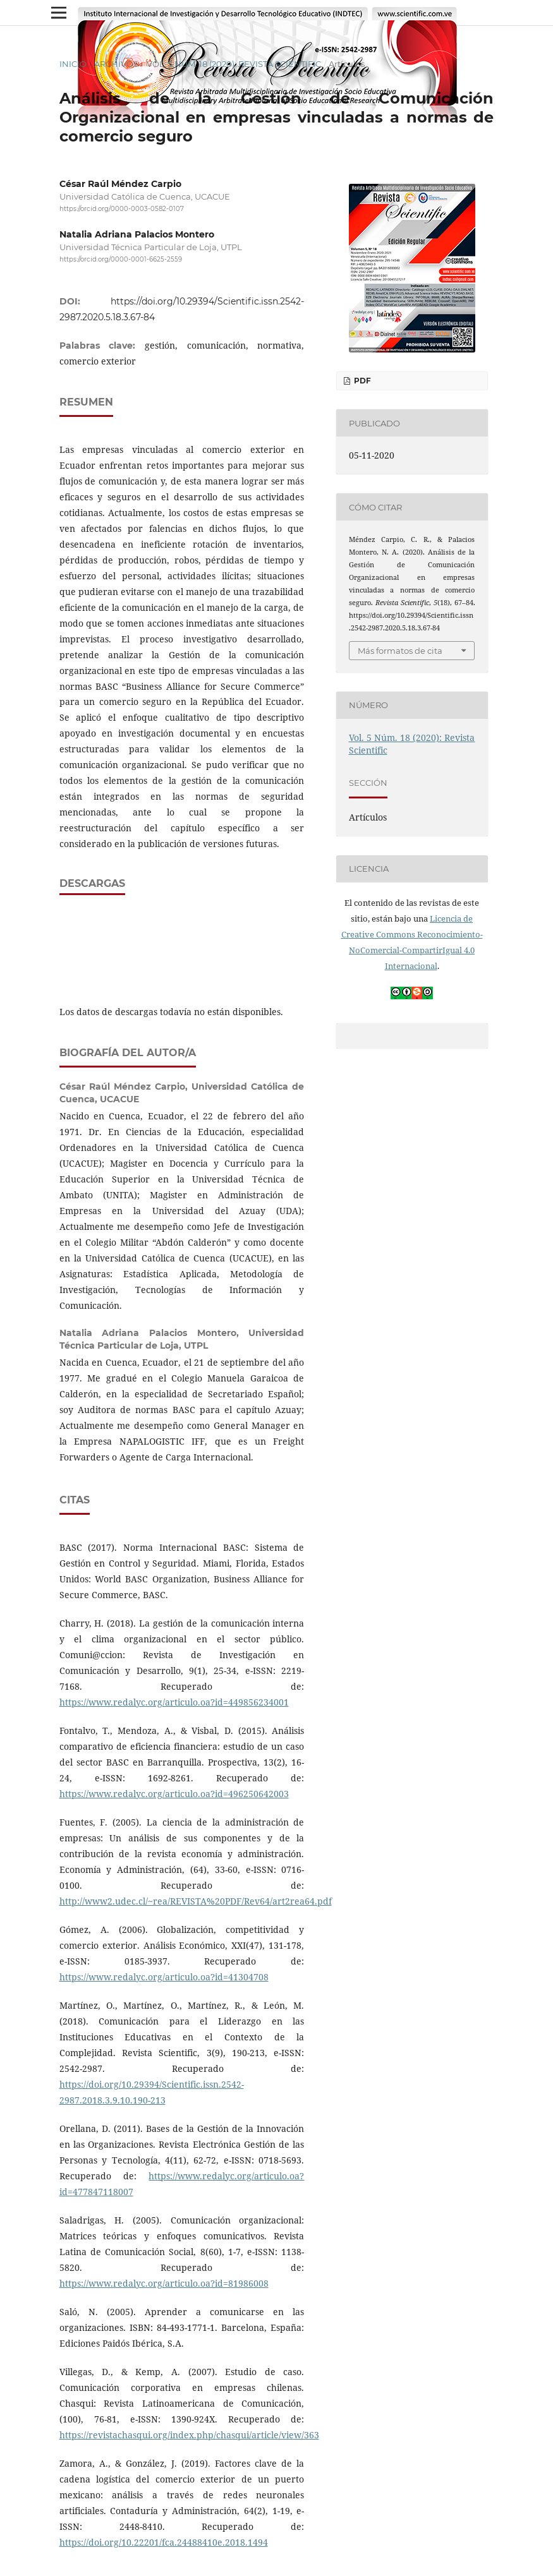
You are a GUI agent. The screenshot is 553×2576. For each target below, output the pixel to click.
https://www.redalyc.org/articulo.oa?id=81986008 (164, 2283)
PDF (361, 380)
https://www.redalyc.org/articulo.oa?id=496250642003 (174, 1794)
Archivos (116, 64)
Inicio (73, 64)
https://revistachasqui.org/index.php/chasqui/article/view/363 (189, 2435)
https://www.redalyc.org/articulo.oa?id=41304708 (164, 1977)
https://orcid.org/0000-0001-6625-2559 (120, 260)
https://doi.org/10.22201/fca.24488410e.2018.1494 (163, 2542)
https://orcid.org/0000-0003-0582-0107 (121, 209)
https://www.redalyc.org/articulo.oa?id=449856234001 (174, 1702)
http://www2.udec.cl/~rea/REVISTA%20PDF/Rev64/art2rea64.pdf (195, 1901)
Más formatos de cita (400, 651)
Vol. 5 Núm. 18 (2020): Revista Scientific (234, 64)
